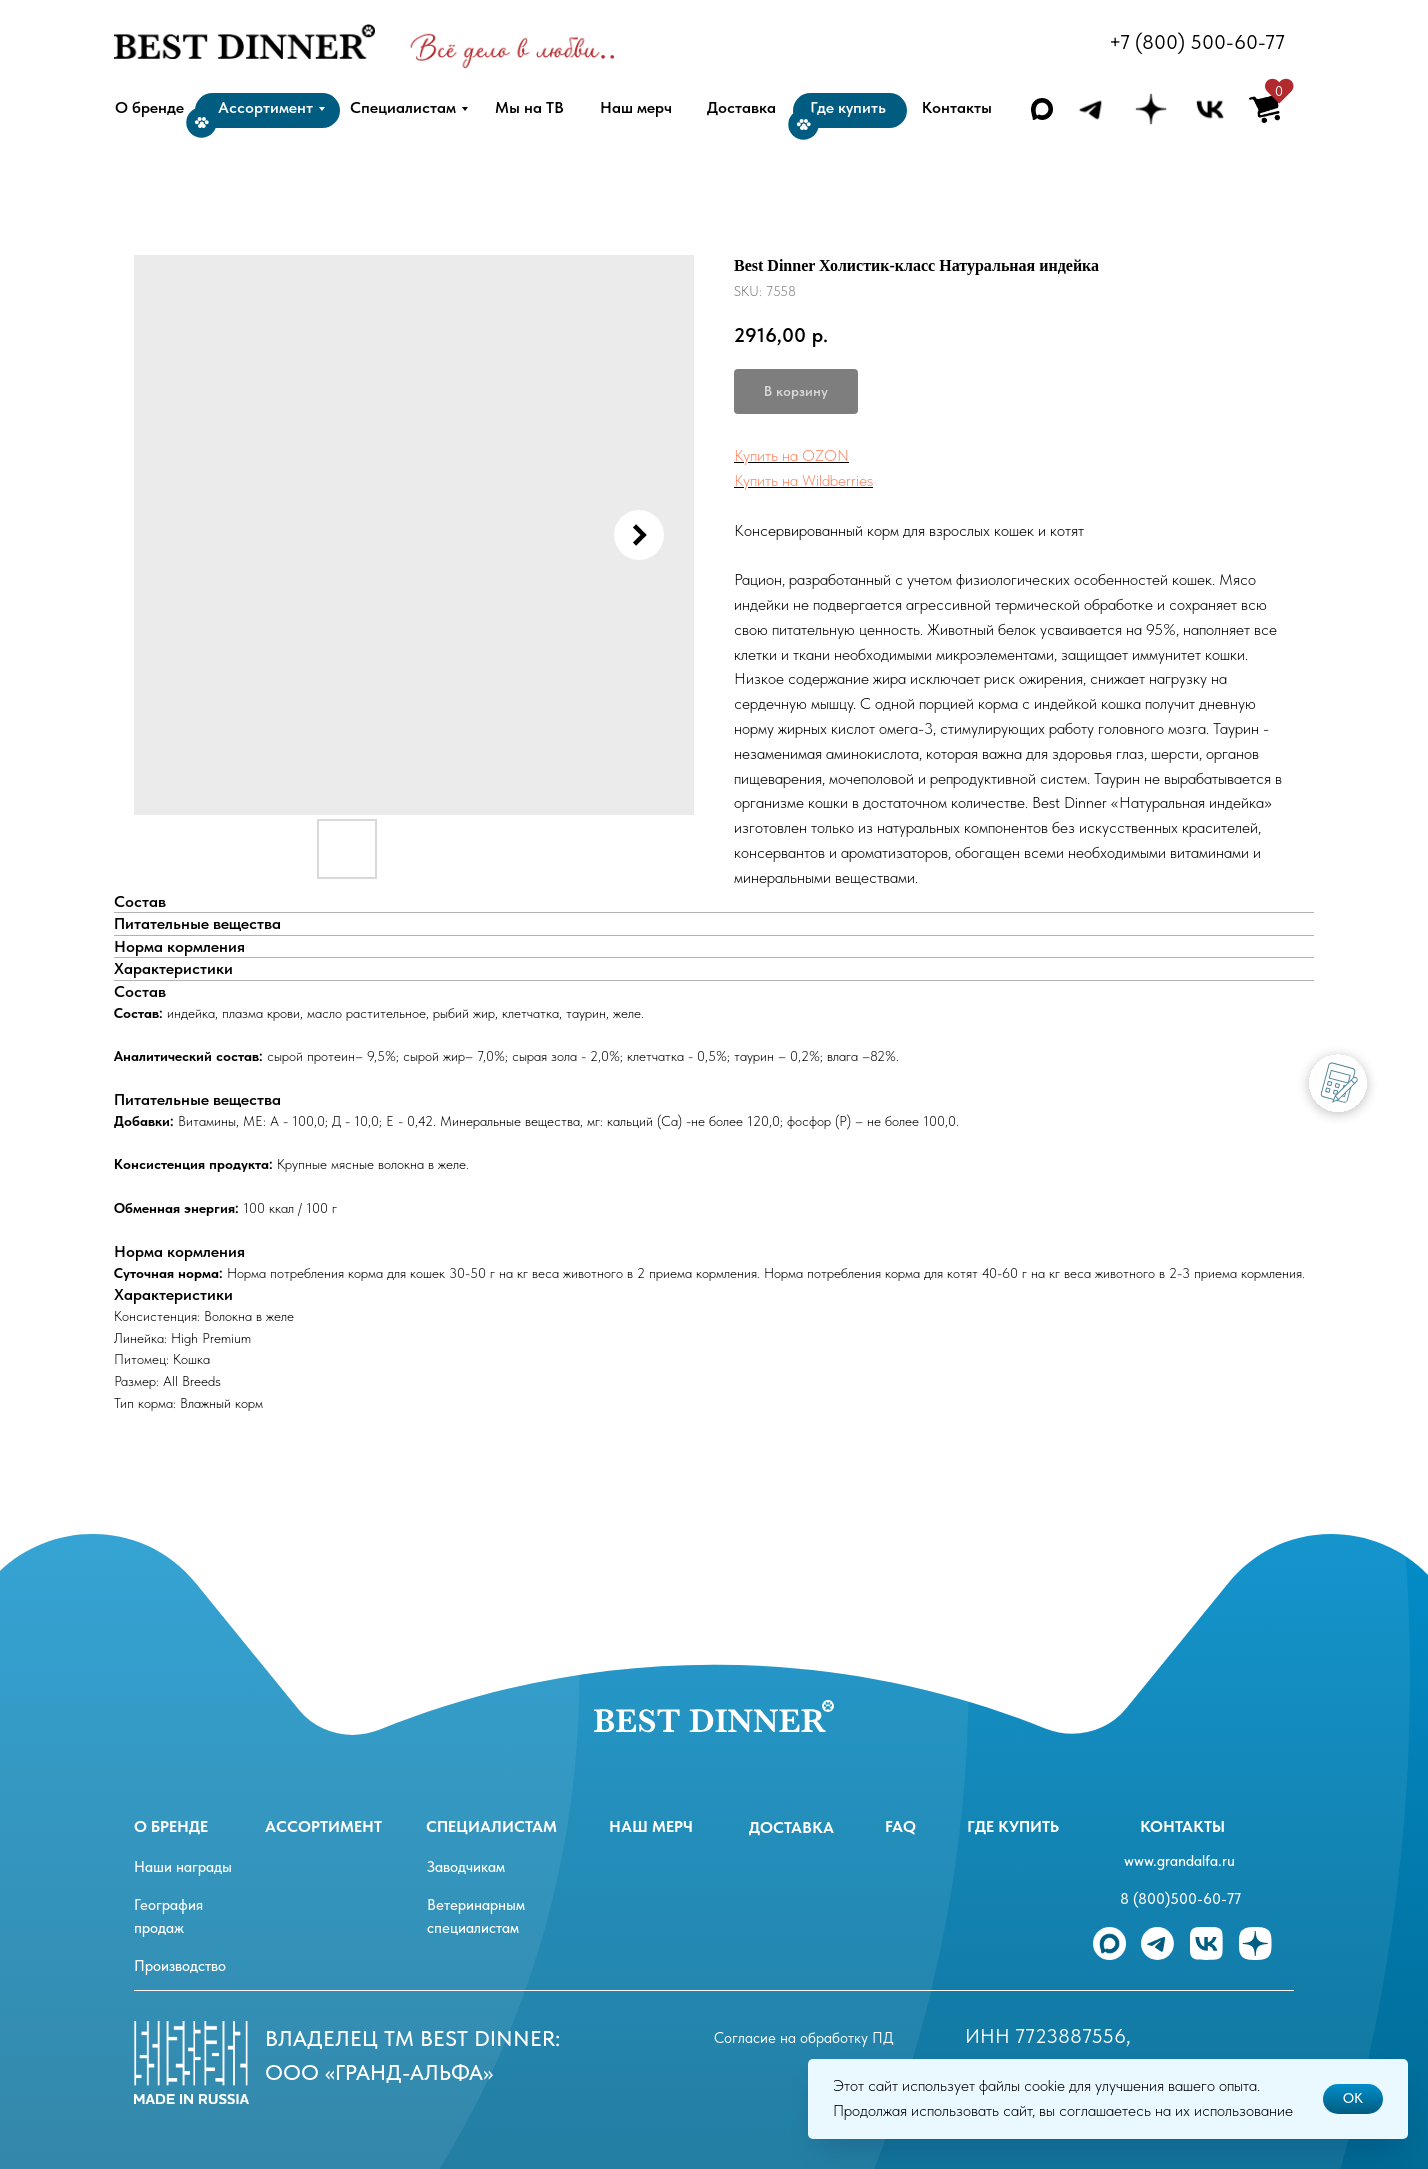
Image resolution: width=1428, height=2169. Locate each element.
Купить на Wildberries (803, 480)
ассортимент (323, 1826)
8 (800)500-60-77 (1180, 1899)
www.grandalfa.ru (1179, 1861)
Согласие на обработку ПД (804, 2038)
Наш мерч (651, 1826)
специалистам (491, 1826)
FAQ (900, 1826)
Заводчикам (466, 1867)
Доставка (791, 1827)
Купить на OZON (791, 455)
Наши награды (183, 1867)
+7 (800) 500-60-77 (1197, 42)
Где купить (1013, 1826)
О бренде (171, 1826)
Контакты (1182, 1826)
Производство (180, 1966)
